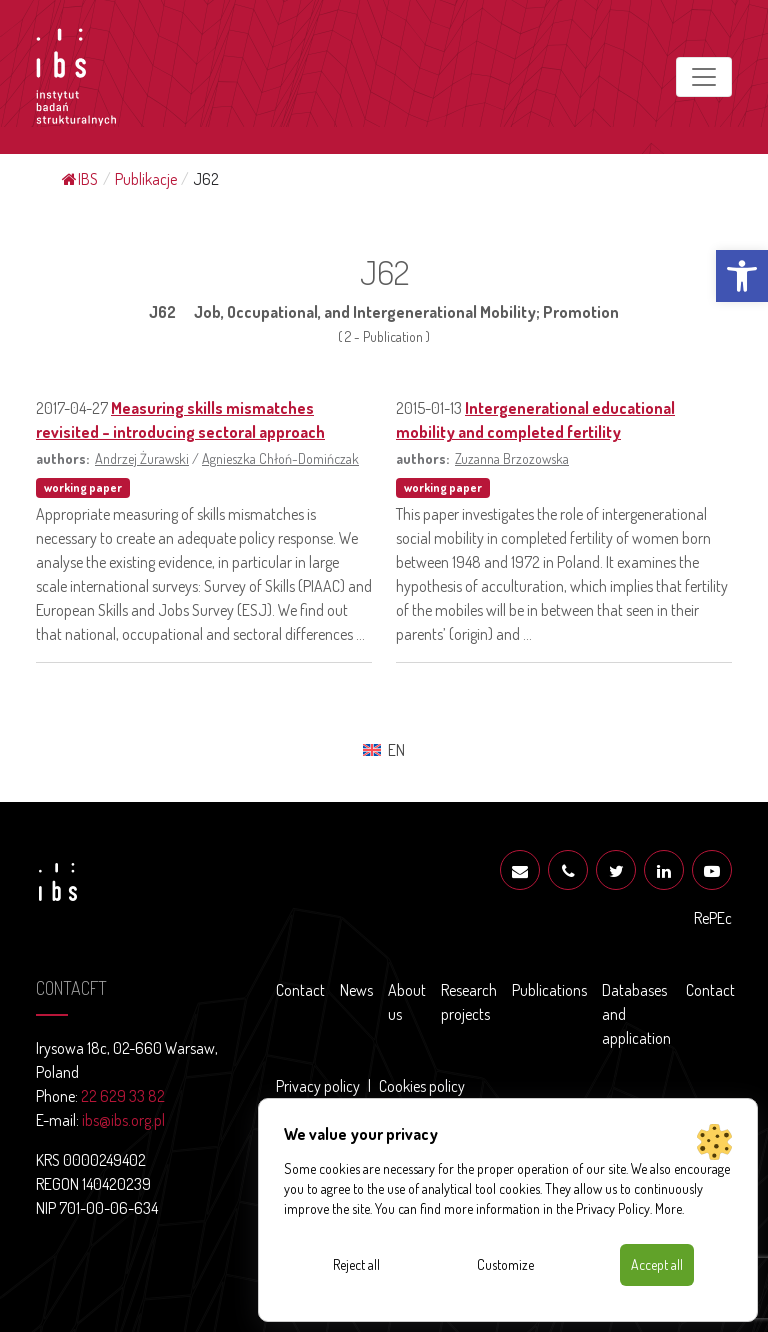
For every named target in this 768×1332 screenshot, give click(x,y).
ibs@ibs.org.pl (123, 1120)
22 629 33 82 (123, 1096)
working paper (83, 487)
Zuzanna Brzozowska (512, 458)
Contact (300, 990)
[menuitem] (383, 749)
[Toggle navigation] (704, 77)
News (356, 990)
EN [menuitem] (396, 750)
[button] (742, 276)
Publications (549, 990)
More (668, 1208)
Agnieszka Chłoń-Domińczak (280, 458)
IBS (80, 179)
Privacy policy (318, 1086)
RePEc (713, 918)
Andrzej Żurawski (142, 458)
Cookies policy (422, 1086)
